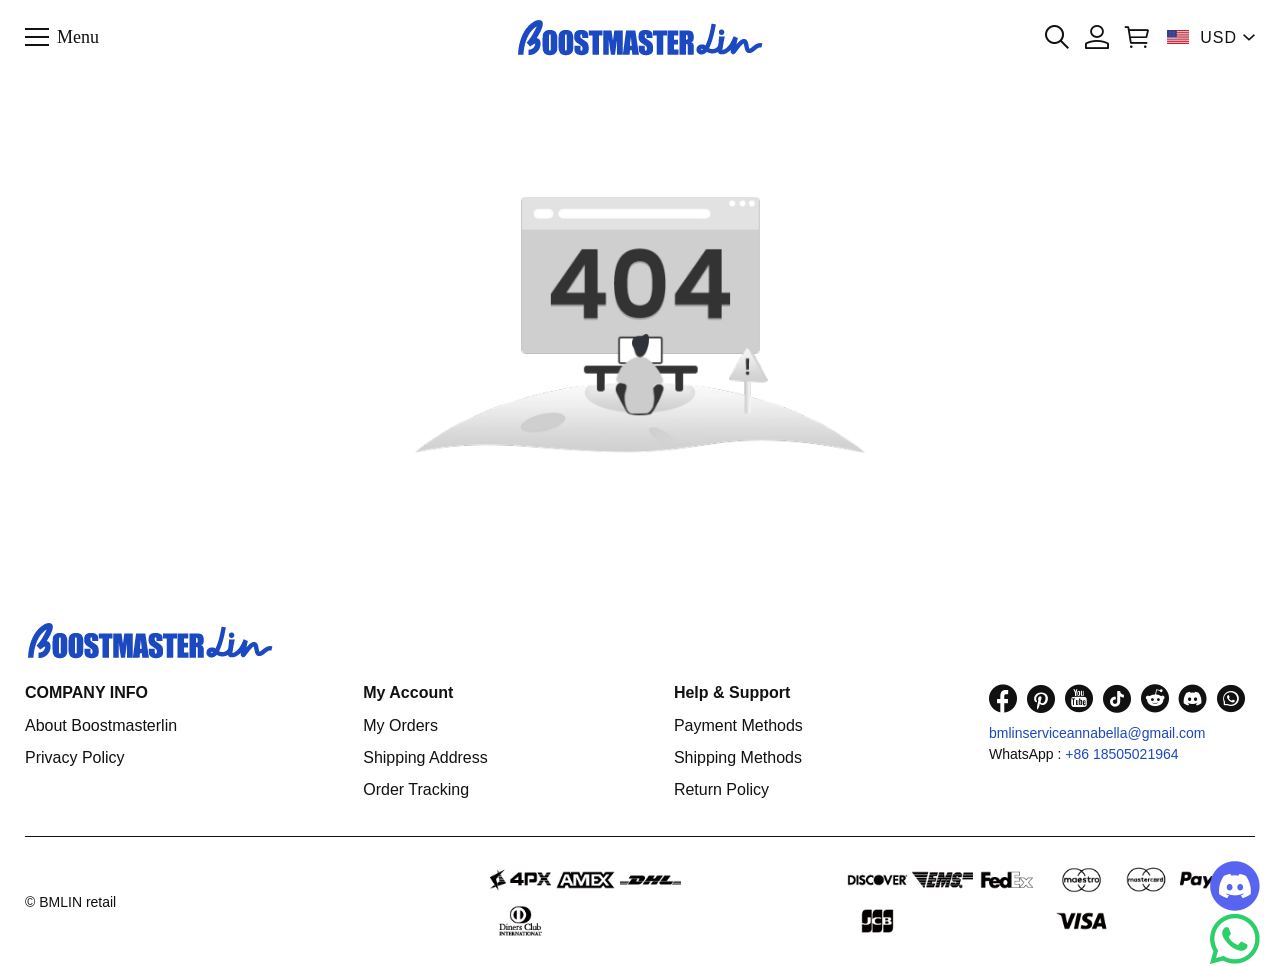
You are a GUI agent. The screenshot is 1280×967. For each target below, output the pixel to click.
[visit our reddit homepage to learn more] (1155, 698)
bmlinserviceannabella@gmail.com (1097, 733)
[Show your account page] (1097, 37)
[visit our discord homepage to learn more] (1193, 698)
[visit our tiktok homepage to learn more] (1117, 698)
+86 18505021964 (1121, 754)
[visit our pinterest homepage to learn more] (1041, 698)
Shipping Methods (738, 757)
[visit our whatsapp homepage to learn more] (1231, 698)
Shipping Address (425, 757)
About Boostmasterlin (101, 725)
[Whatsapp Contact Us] (1235, 939)
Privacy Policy (75, 757)
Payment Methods (738, 725)
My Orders (400, 725)
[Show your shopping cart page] (1137, 37)
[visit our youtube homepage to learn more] (1079, 698)
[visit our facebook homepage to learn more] (1003, 698)
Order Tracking (416, 789)
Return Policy (721, 789)
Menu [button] (78, 36)
